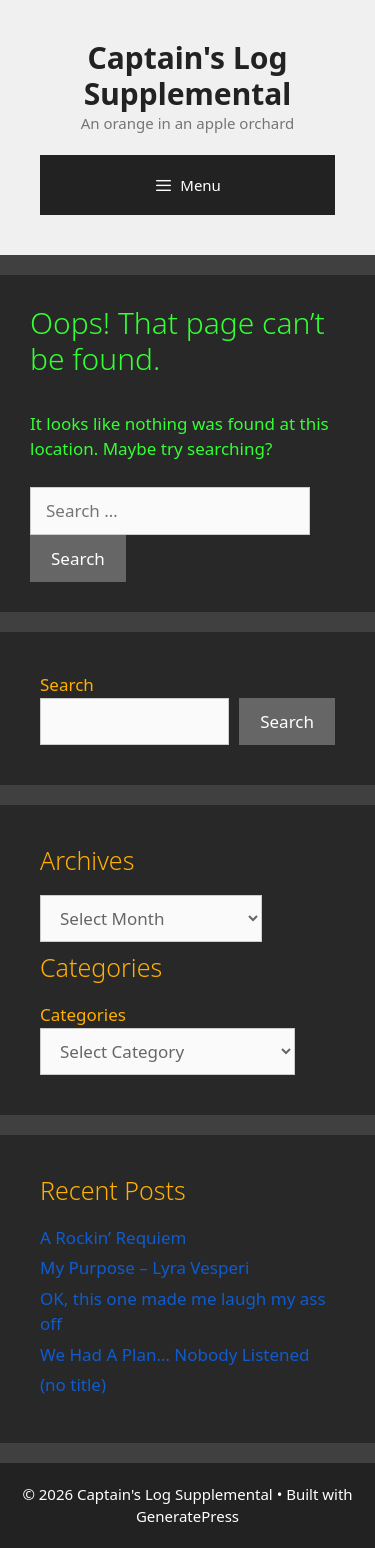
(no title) (73, 1384)
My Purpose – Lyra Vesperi (144, 1267)
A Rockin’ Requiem (113, 1237)
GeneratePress (187, 1516)
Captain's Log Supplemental (187, 75)
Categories (83, 1014)
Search (67, 684)
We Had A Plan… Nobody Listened (175, 1354)
